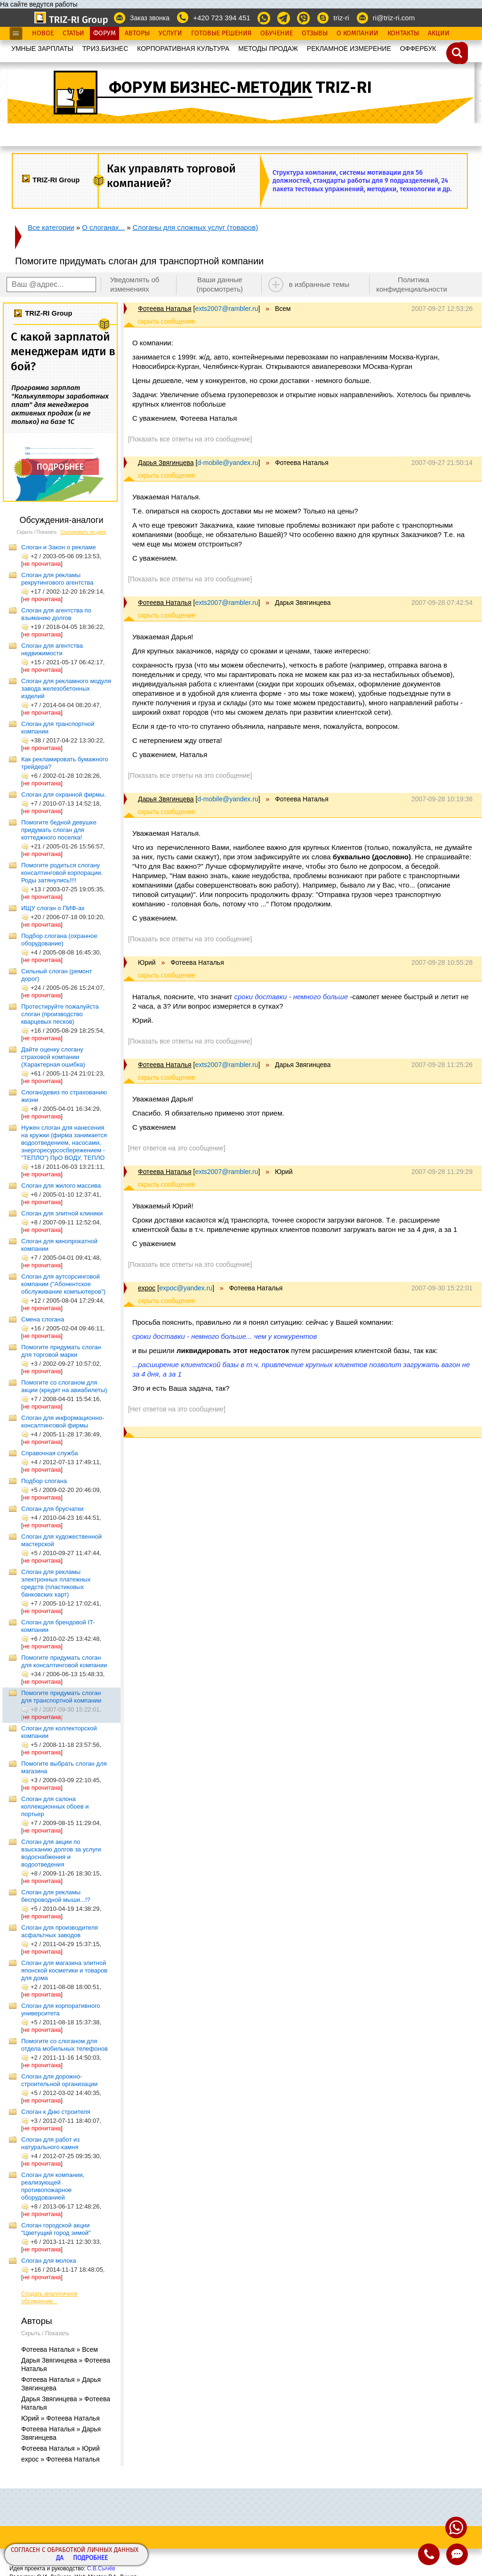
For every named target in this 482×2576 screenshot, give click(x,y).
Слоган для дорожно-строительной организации (59, 2080)
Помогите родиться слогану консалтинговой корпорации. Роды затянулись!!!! (62, 873)
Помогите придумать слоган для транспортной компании (61, 1696)
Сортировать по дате (83, 532)
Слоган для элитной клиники (62, 1213)
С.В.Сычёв (101, 2568)
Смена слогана (42, 1319)
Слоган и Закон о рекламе (58, 547)
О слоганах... (103, 227)
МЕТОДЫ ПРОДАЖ (268, 48)
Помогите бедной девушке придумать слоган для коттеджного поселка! (58, 830)
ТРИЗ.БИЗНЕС (105, 48)
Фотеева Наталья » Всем (59, 2349)
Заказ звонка (149, 18)
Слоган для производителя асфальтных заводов (59, 1931)
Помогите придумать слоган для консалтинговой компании (64, 1661)
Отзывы (315, 33)
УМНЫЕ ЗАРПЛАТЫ (42, 48)
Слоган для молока (48, 2260)
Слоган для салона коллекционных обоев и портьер (55, 1806)
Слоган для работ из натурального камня (50, 2143)
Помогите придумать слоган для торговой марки (61, 1351)
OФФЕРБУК (418, 48)
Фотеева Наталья (165, 308)
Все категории (51, 227)
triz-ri (341, 18)
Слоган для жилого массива (61, 1185)
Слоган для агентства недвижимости (52, 649)
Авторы (137, 33)
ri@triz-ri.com (394, 18)
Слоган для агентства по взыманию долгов (56, 614)
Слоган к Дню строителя (55, 2111)
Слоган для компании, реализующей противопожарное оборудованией (52, 2186)
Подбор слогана (44, 1480)
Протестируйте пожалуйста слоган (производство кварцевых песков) (60, 1014)
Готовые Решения (221, 33)
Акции (439, 33)
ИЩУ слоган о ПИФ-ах (53, 908)
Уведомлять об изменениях (135, 284)
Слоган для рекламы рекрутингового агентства (57, 578)
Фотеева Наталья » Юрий (60, 2448)
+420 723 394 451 (221, 18)
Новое (43, 33)
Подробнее (90, 2558)
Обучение (276, 33)
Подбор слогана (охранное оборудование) (59, 939)
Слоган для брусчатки (52, 1508)
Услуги (170, 33)
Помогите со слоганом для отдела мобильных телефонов (64, 2045)
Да (60, 2558)
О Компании (357, 33)
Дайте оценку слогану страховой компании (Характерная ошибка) (53, 1057)
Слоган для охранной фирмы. (63, 794)
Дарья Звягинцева (166, 462)
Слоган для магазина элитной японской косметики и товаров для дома (64, 1970)
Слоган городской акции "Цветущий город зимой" (56, 2229)
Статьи (73, 33)
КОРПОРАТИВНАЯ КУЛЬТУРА (183, 48)
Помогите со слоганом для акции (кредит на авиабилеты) (64, 1386)
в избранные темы (319, 284)
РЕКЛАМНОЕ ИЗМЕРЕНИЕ (349, 48)
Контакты (403, 33)
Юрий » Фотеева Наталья (60, 2418)
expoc (146, 1288)
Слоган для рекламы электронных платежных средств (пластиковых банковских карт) (55, 1583)
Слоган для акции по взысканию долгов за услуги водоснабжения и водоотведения (61, 1853)
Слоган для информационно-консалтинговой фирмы (62, 1421)
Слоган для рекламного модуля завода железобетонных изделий (66, 688)
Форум (104, 33)
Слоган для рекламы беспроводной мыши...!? (55, 1896)
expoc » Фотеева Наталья (60, 2459)
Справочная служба (49, 1453)
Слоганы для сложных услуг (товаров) (195, 227)
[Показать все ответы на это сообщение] (190, 439)
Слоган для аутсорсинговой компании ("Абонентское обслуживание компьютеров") (63, 1284)
